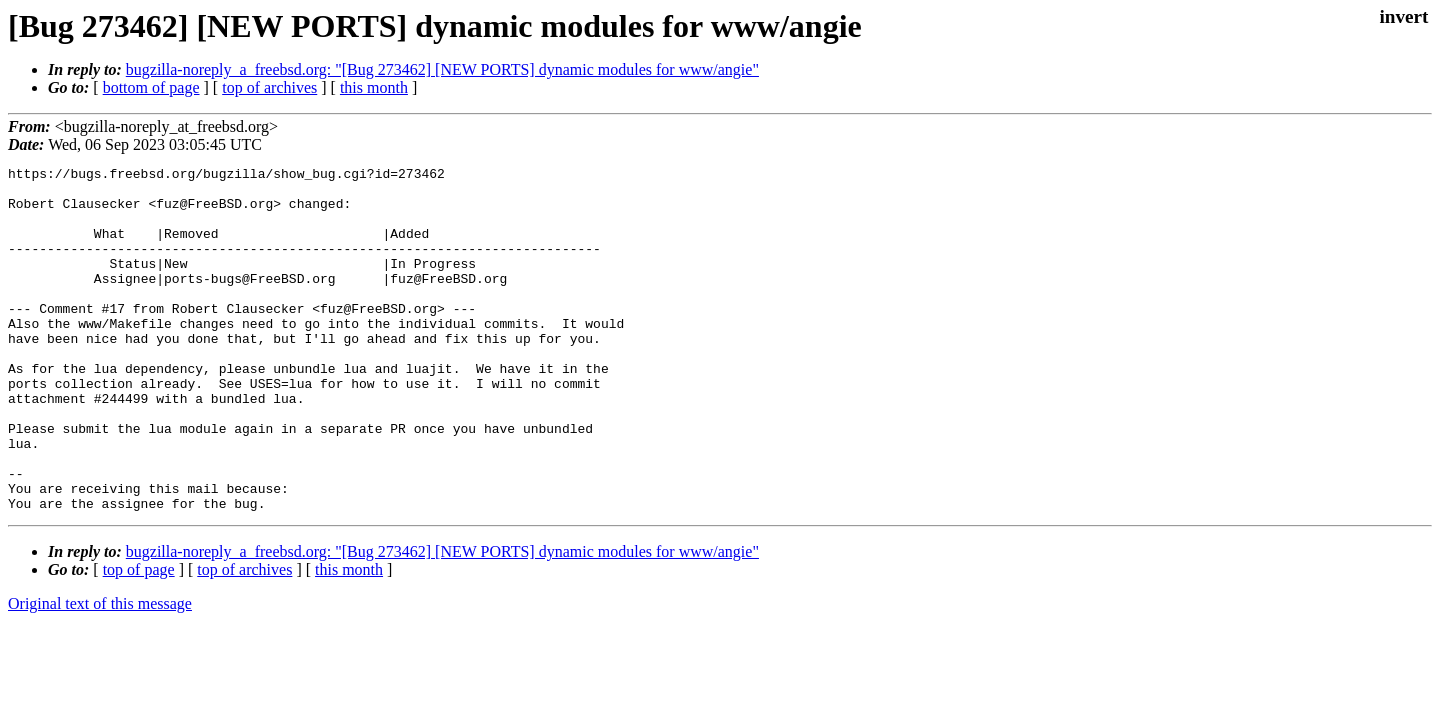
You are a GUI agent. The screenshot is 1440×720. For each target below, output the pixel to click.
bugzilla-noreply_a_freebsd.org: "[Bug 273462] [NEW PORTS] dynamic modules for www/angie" (442, 69)
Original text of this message (100, 672)
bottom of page (151, 87)
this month (374, 87)
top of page (139, 638)
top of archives (269, 87)
